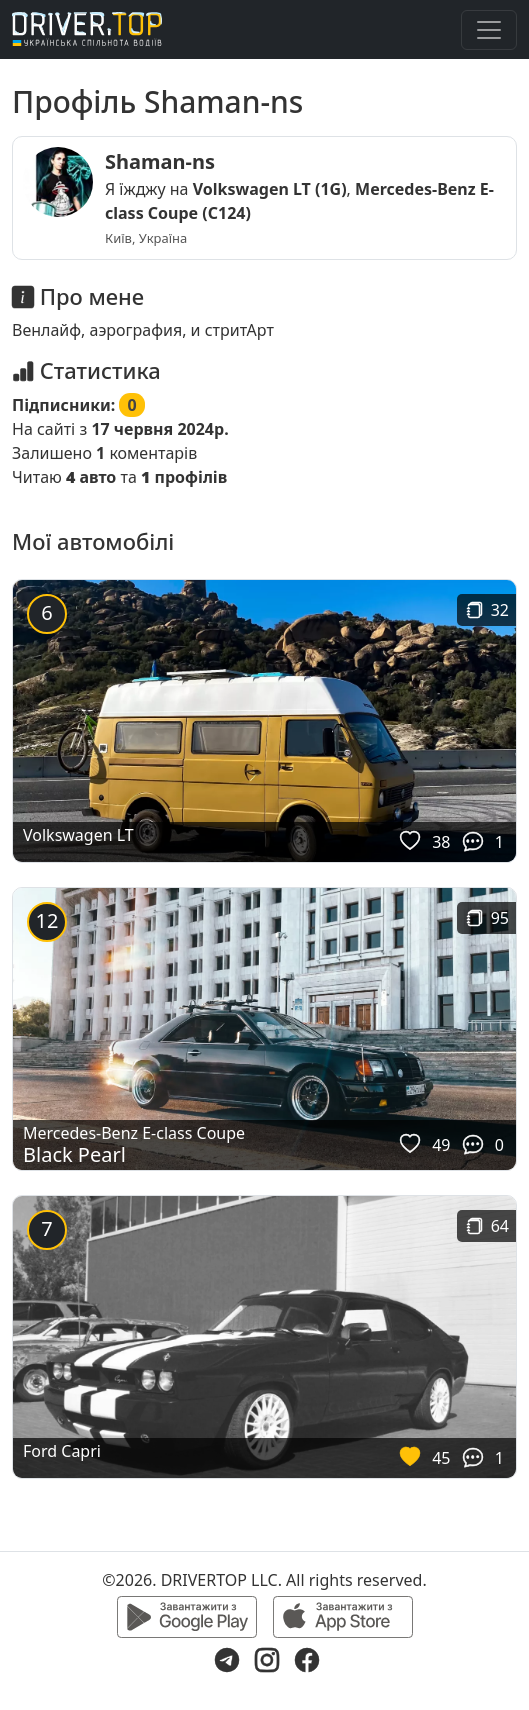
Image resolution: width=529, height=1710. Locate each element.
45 (441, 1458)
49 (441, 1145)
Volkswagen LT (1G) (270, 189)
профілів (184, 477)
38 (441, 842)
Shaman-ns (160, 161)
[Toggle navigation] (489, 30)
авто (91, 477)
